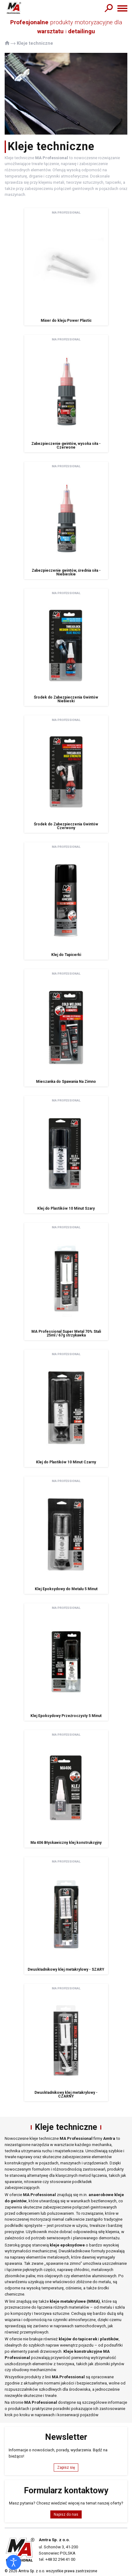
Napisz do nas (66, 2514)
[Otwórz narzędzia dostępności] (13, 2562)
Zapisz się (66, 2467)
